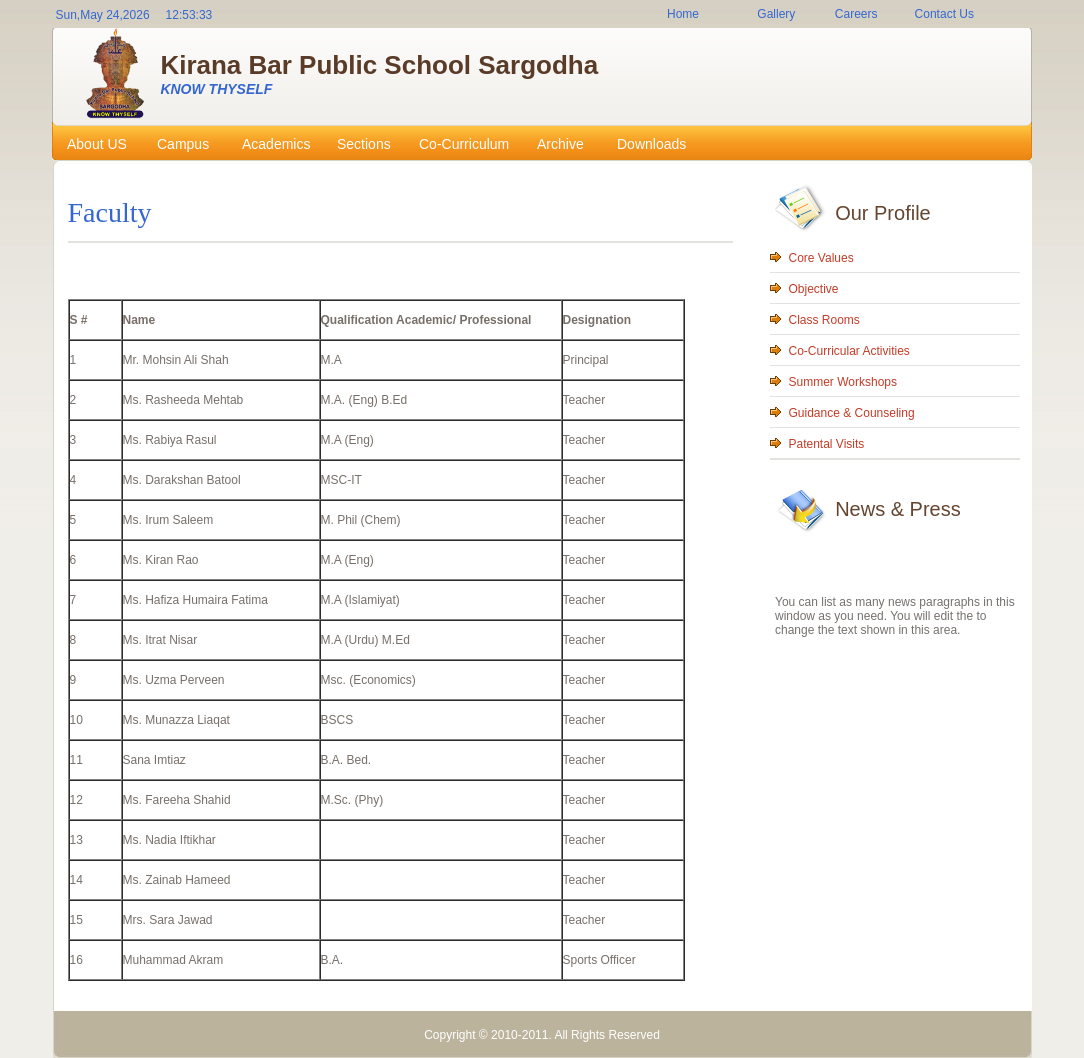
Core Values (821, 258)
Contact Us (944, 14)
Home (683, 14)
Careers (856, 14)
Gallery (776, 14)
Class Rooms (824, 320)
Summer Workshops (843, 382)
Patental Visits (827, 444)
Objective (814, 289)
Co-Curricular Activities (849, 351)
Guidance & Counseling (852, 413)
